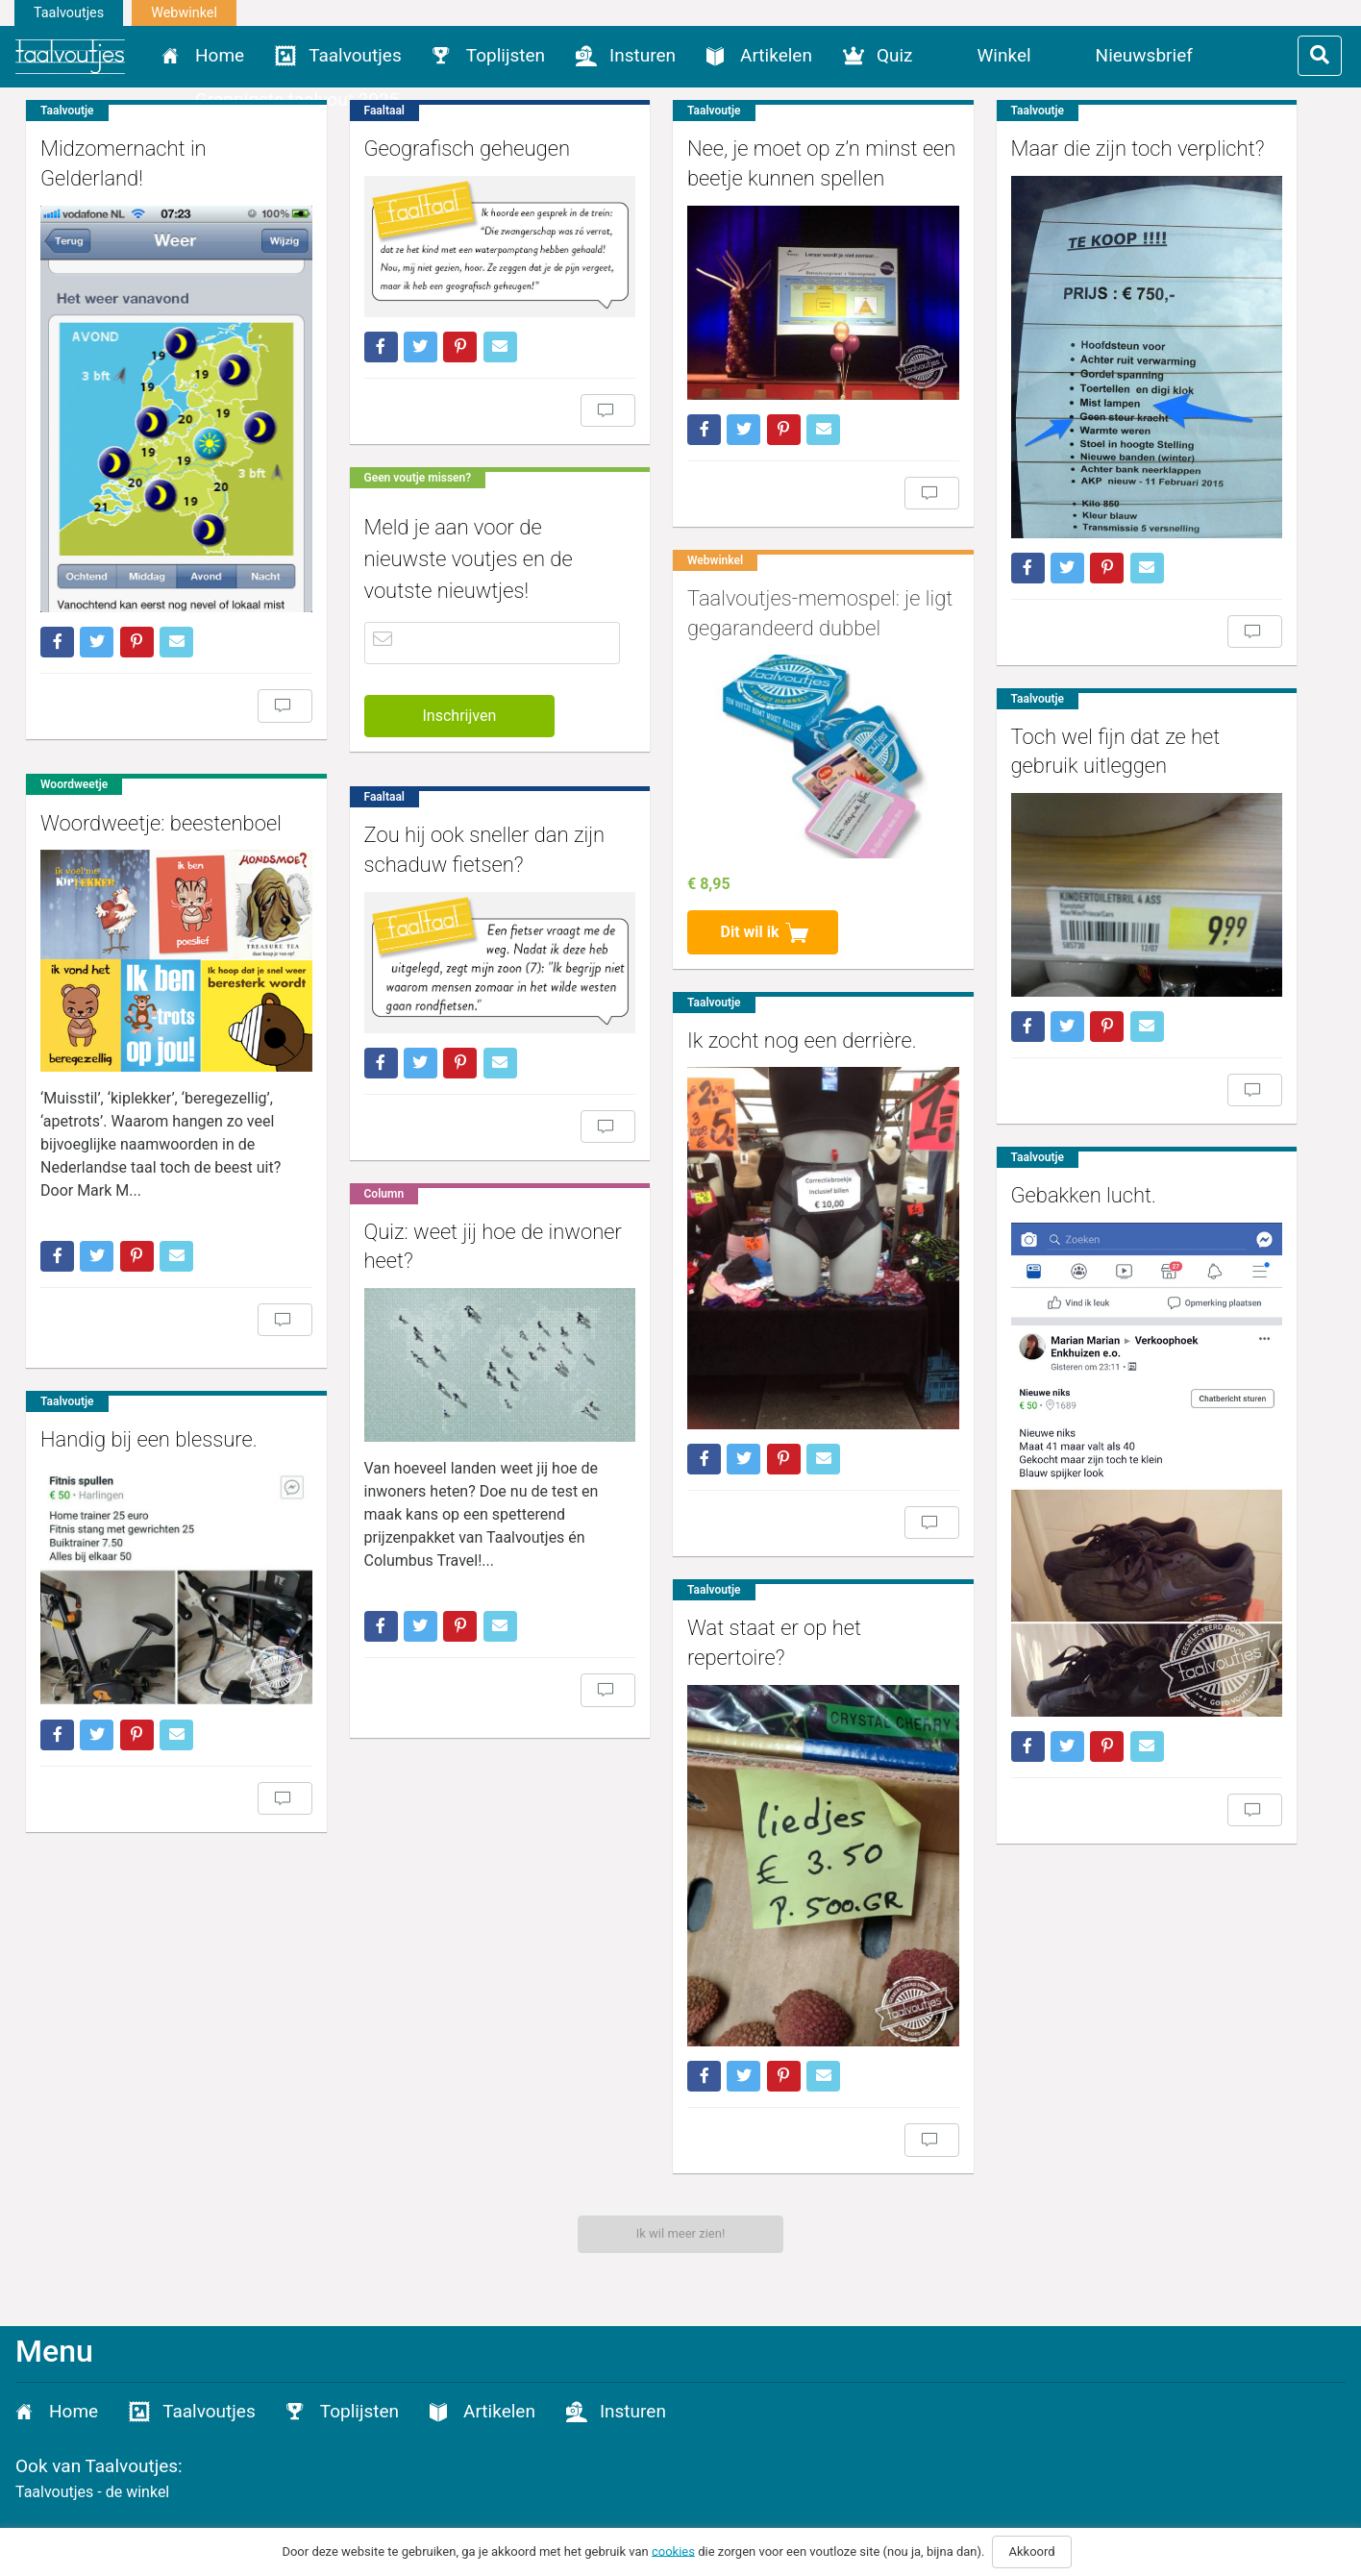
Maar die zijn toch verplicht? (1079, 148)
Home (219, 55)
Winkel (1004, 55)
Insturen (642, 55)
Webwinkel (184, 13)
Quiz (895, 55)
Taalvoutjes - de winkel (92, 2492)
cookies (673, 2550)
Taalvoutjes (69, 13)
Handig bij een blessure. (149, 1412)
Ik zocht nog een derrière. (763, 1012)
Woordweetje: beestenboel (161, 793)
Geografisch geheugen (447, 148)
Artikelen (776, 55)
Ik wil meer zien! (681, 2233)
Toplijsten (505, 55)
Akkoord (1031, 2551)
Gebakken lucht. (1026, 1173)
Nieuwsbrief (1144, 55)
